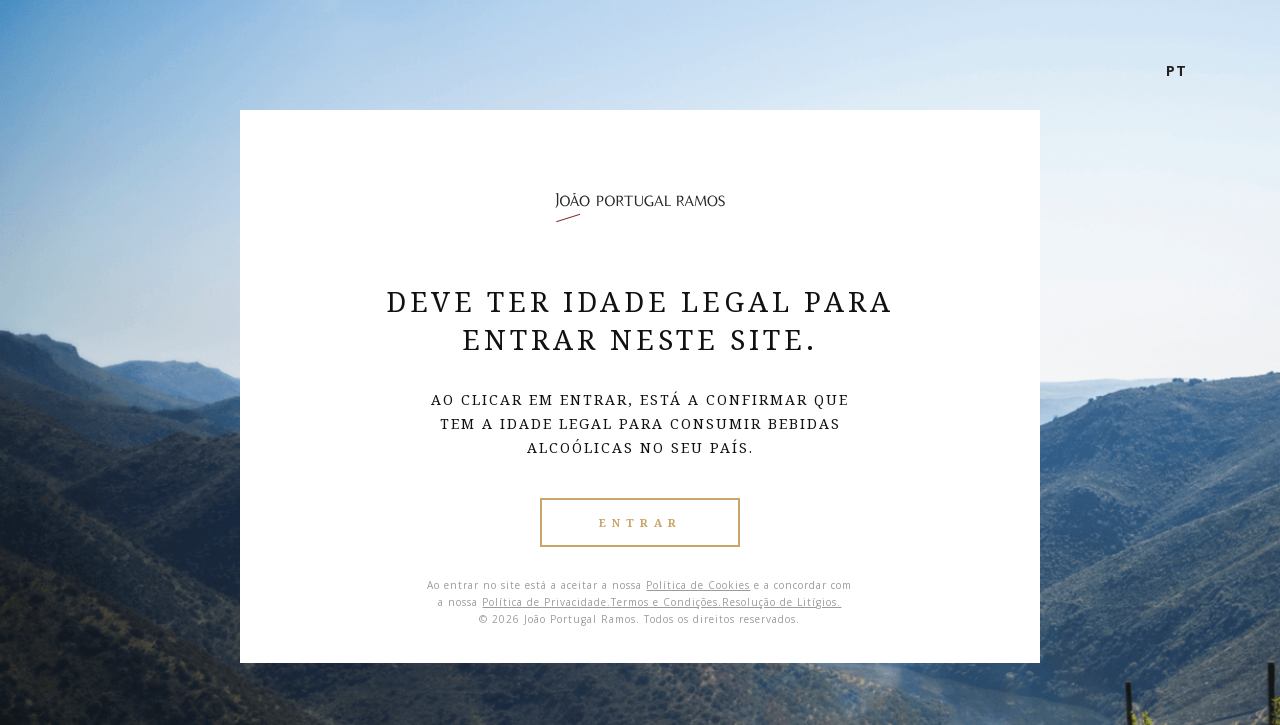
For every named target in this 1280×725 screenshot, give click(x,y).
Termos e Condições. (666, 602)
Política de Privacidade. (546, 602)
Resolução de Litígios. (781, 602)
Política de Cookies (698, 585)
